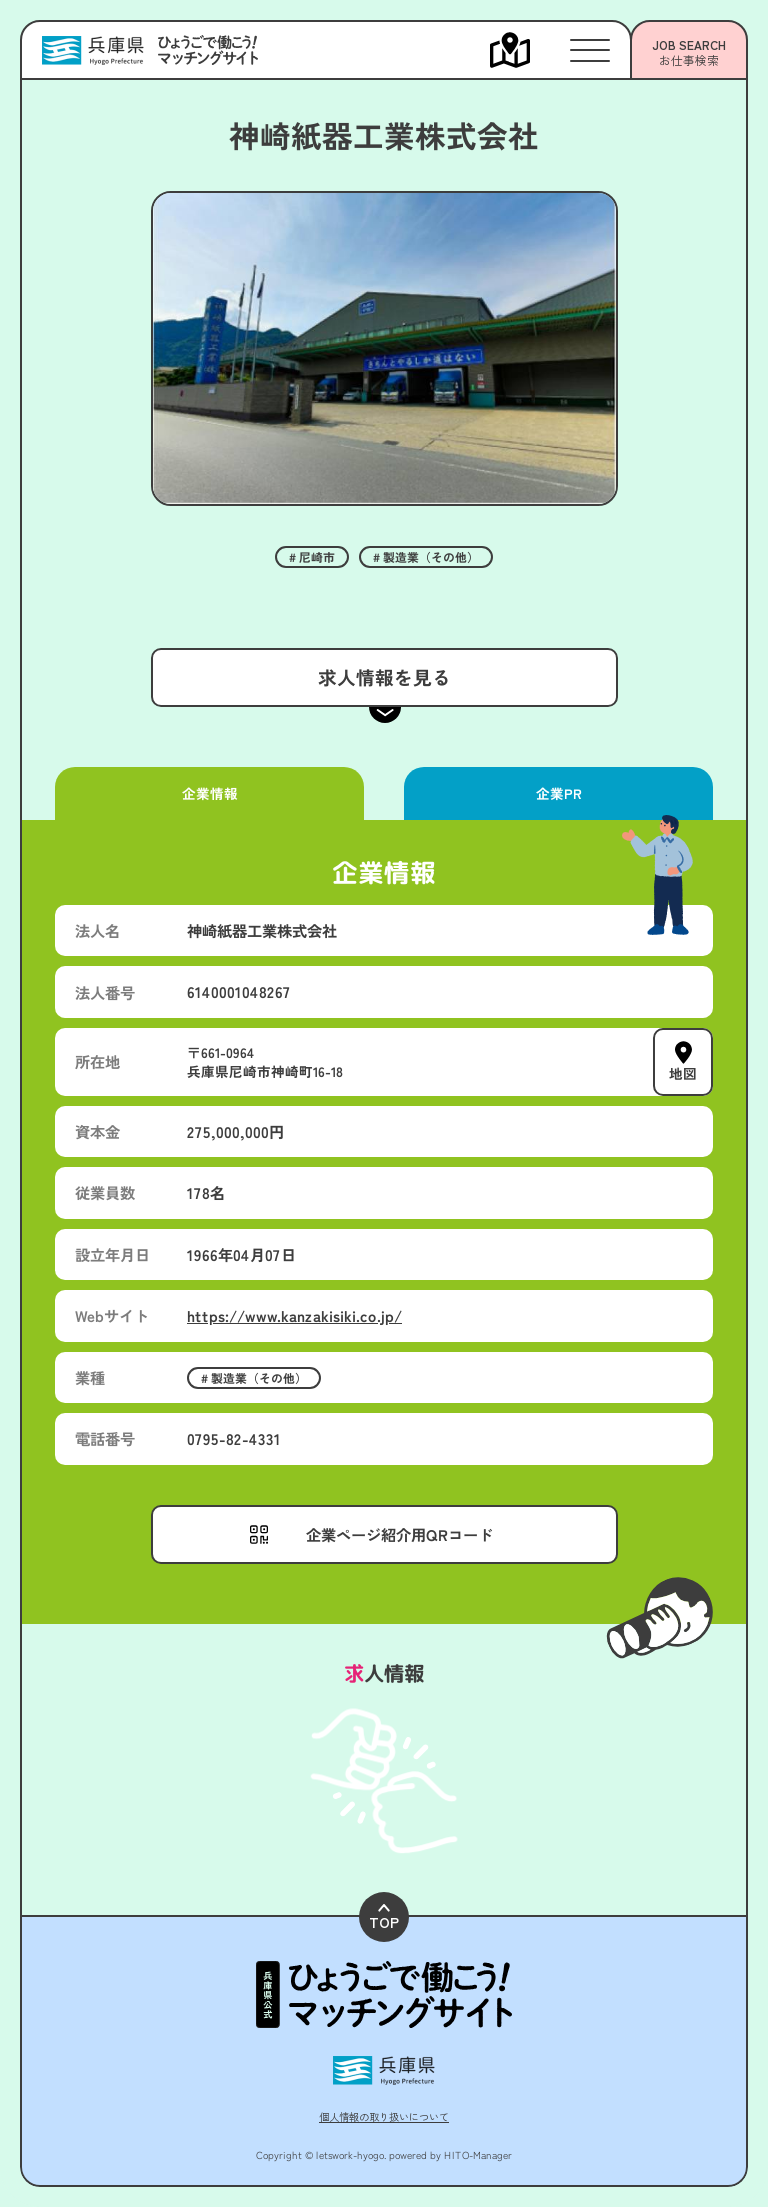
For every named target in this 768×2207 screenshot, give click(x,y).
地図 (683, 1073)
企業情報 (209, 793)
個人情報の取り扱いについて (384, 2116)
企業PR (558, 793)
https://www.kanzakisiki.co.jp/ (294, 1315)
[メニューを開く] (530, 50)
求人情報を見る (383, 676)
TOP (384, 1917)
